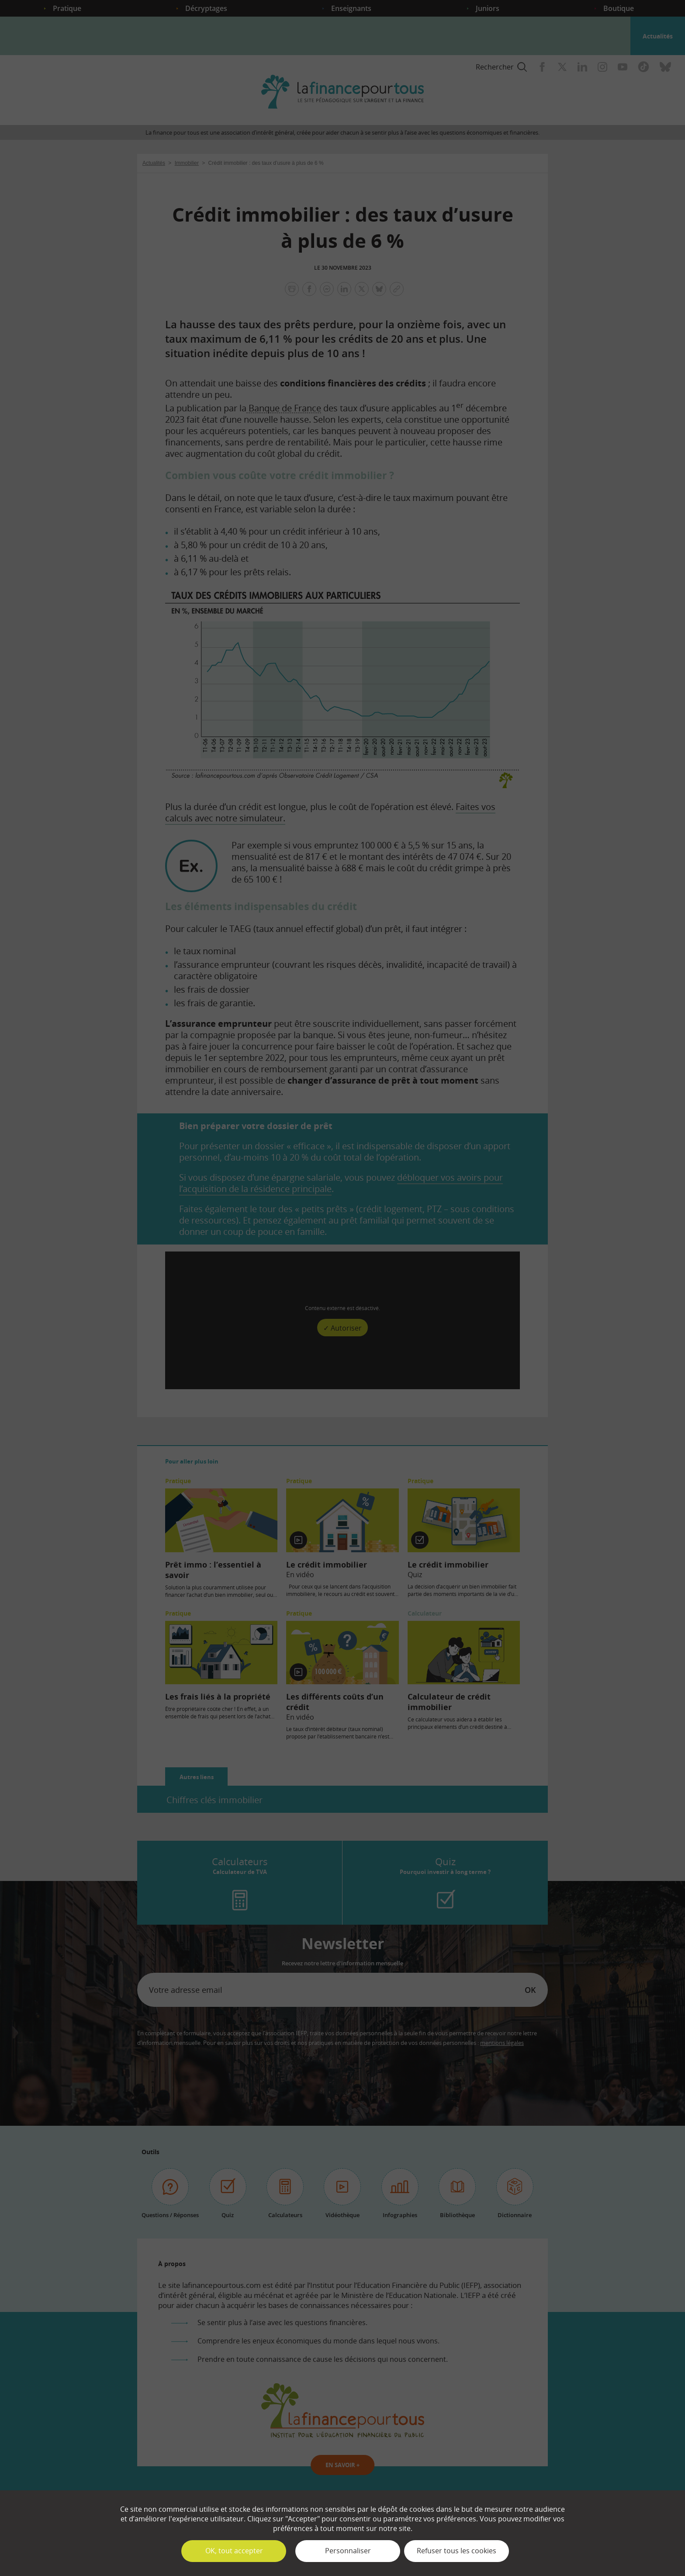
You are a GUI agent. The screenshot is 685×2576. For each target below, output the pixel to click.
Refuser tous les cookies (456, 2550)
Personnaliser (348, 2550)
